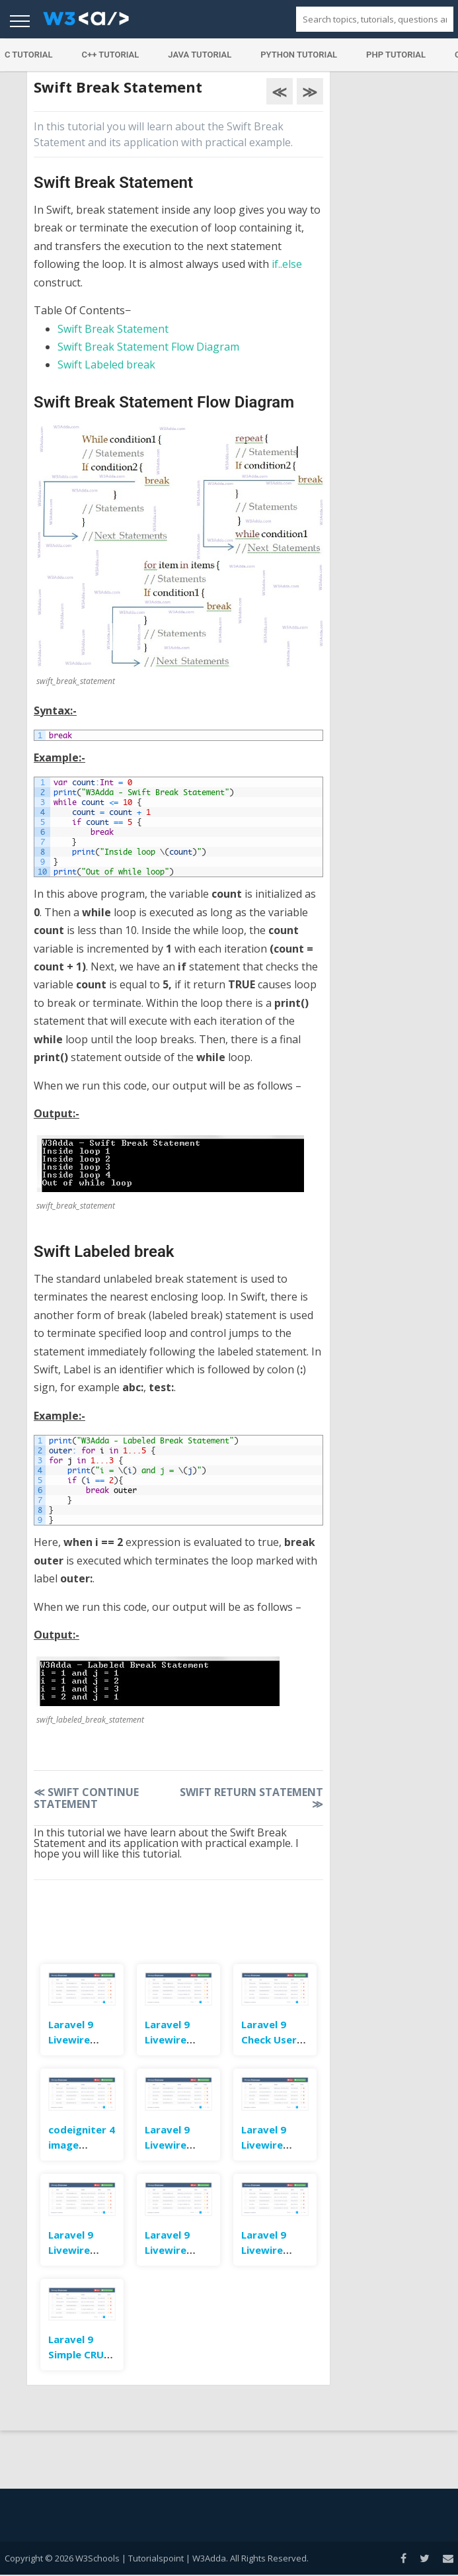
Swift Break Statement (113, 329)
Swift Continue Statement (86, 1798)
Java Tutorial (199, 55)
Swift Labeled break (106, 364)
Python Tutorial (298, 55)
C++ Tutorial (110, 55)
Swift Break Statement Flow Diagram (148, 346)
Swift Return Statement (251, 1798)
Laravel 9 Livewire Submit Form (273, 2250)
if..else (287, 264)
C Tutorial (29, 55)
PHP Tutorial (396, 55)
